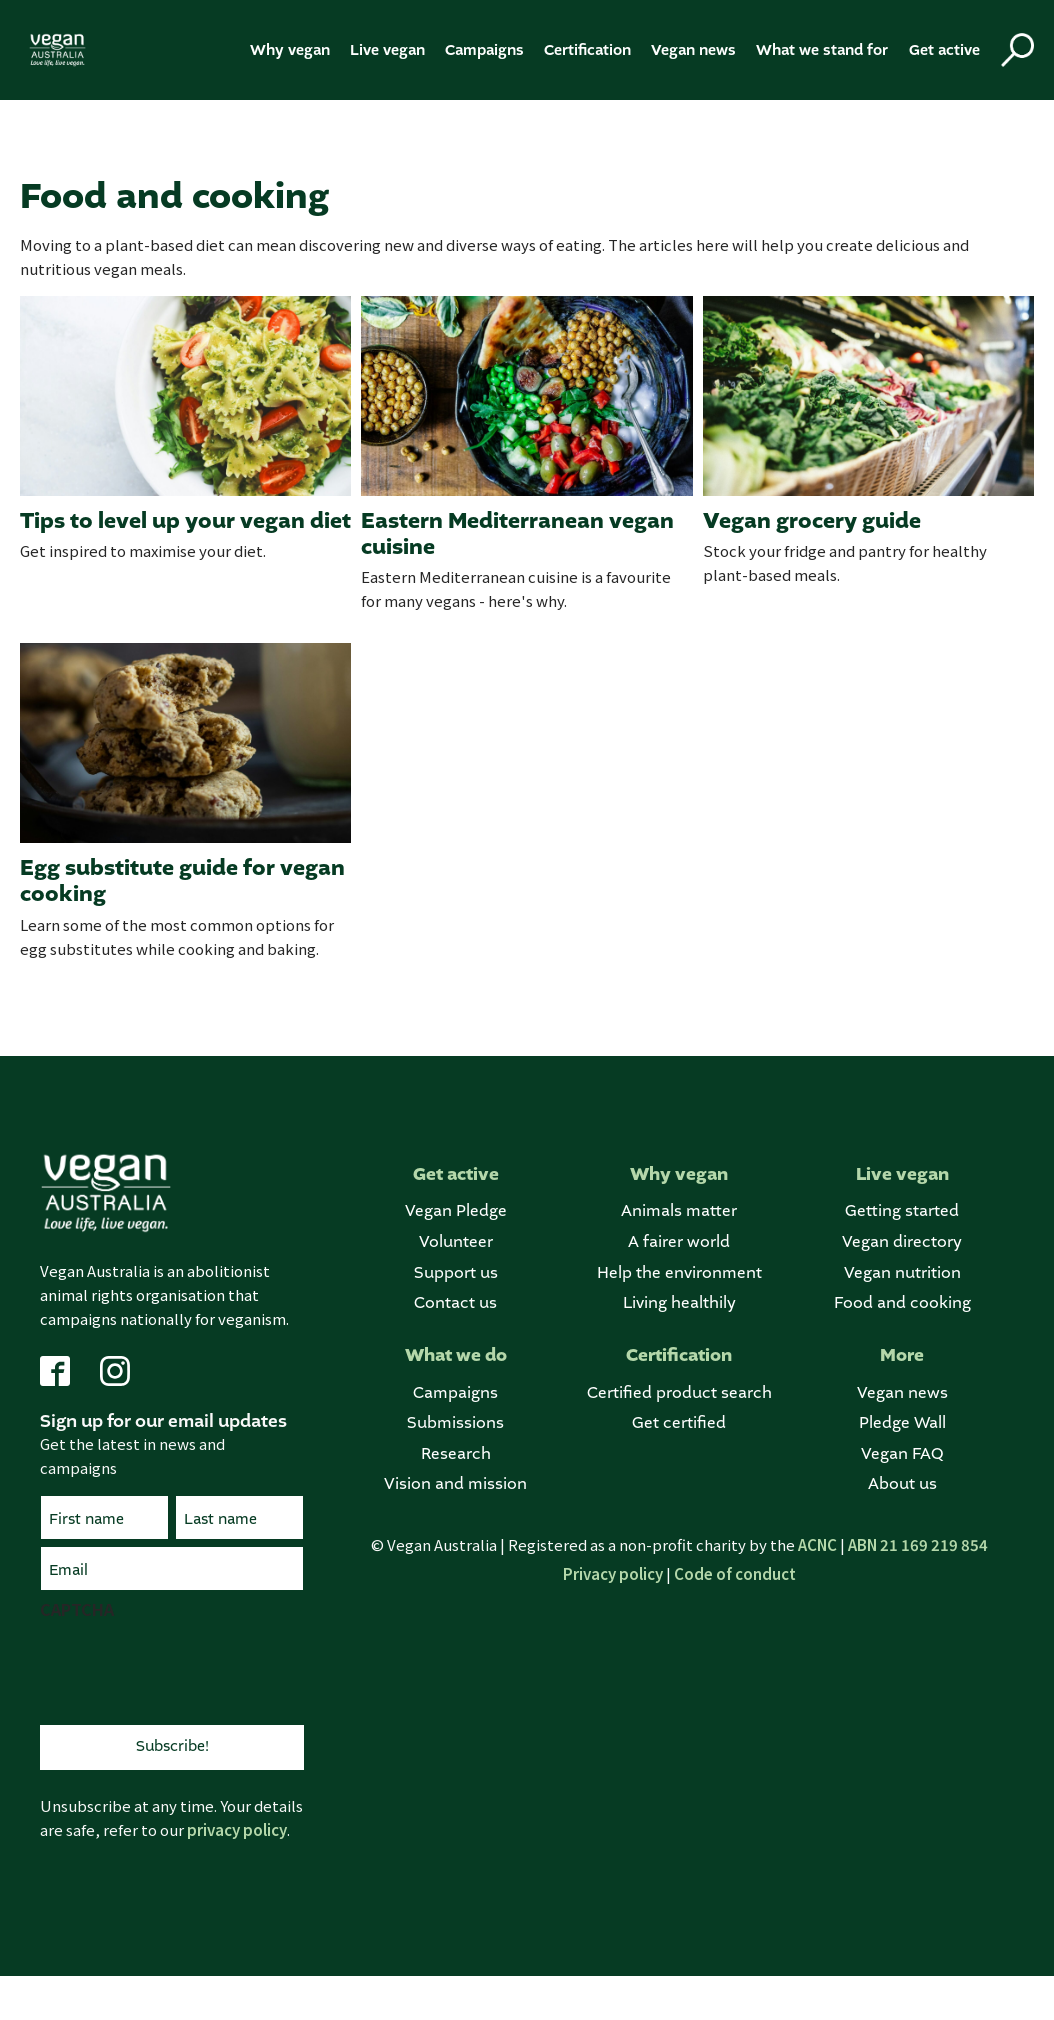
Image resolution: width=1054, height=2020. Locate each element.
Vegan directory (902, 1242)
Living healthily (679, 1303)
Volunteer (456, 1242)
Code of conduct (735, 1573)
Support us (456, 1273)
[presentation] (192, 1670)
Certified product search (679, 1393)
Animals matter (679, 1211)
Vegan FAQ (902, 1454)
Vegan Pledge (456, 1211)
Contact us (455, 1303)
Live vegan (387, 50)
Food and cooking (902, 1303)
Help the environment (679, 1273)
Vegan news (693, 50)
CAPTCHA (77, 1609)
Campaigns (484, 50)
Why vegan (290, 50)
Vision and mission (455, 1484)
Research (456, 1454)
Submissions (455, 1423)
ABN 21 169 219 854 (918, 1544)
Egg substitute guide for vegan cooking (182, 881)
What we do (456, 1355)
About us (902, 1484)
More (902, 1355)
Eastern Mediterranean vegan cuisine (517, 534)
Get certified (679, 1423)
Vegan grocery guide (812, 521)
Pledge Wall (902, 1423)
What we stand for (822, 50)
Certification (587, 50)
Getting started (902, 1211)
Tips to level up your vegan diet (185, 521)
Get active (944, 50)
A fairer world (679, 1242)
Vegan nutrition (902, 1273)
